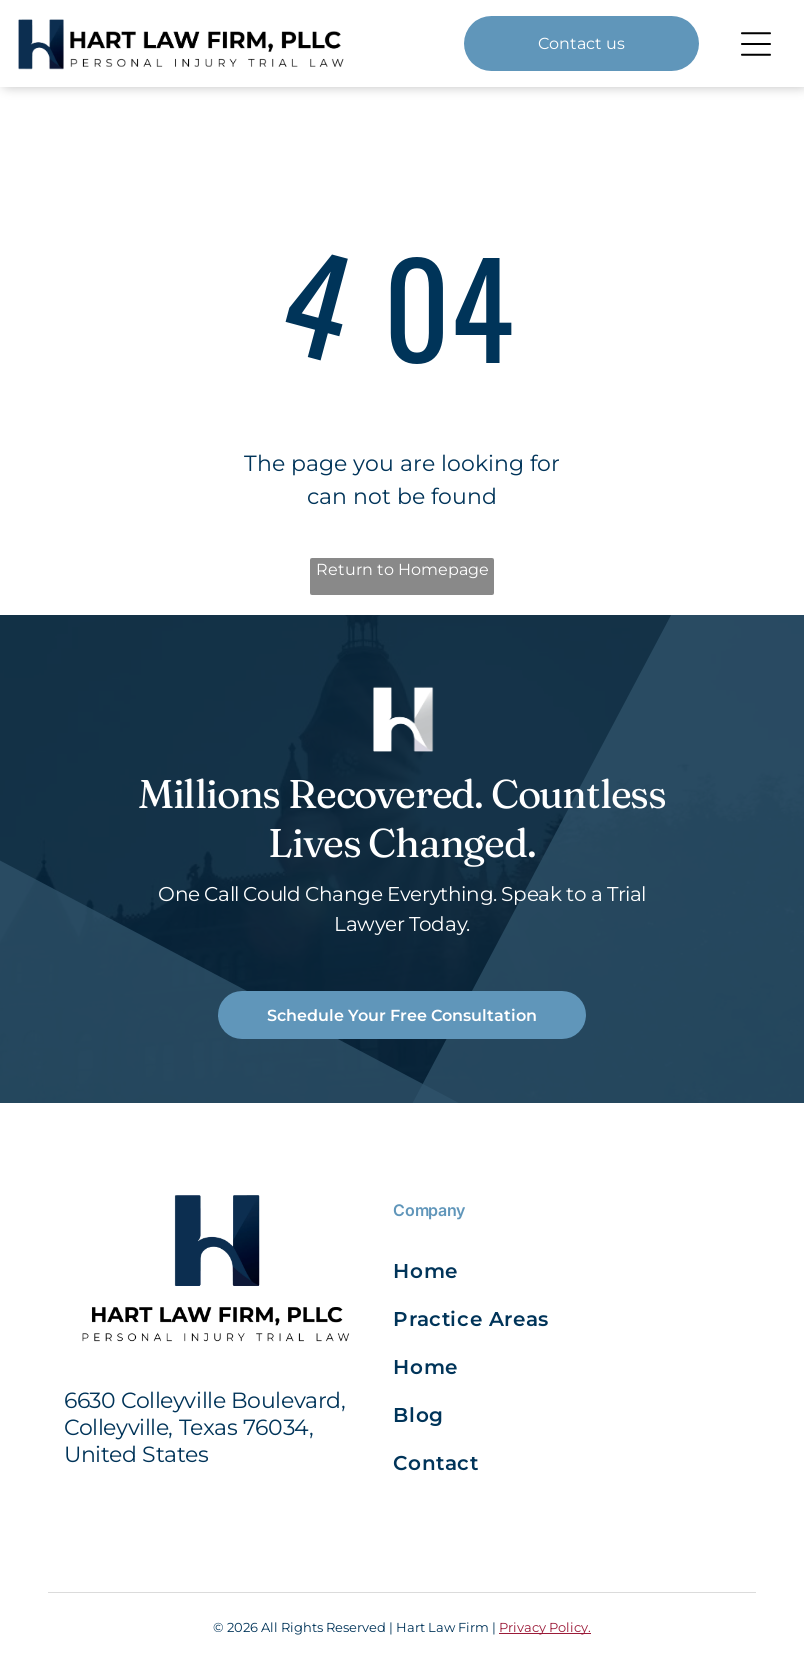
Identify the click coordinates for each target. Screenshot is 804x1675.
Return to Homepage (402, 569)
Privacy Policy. (545, 1627)
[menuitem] (479, 1271)
